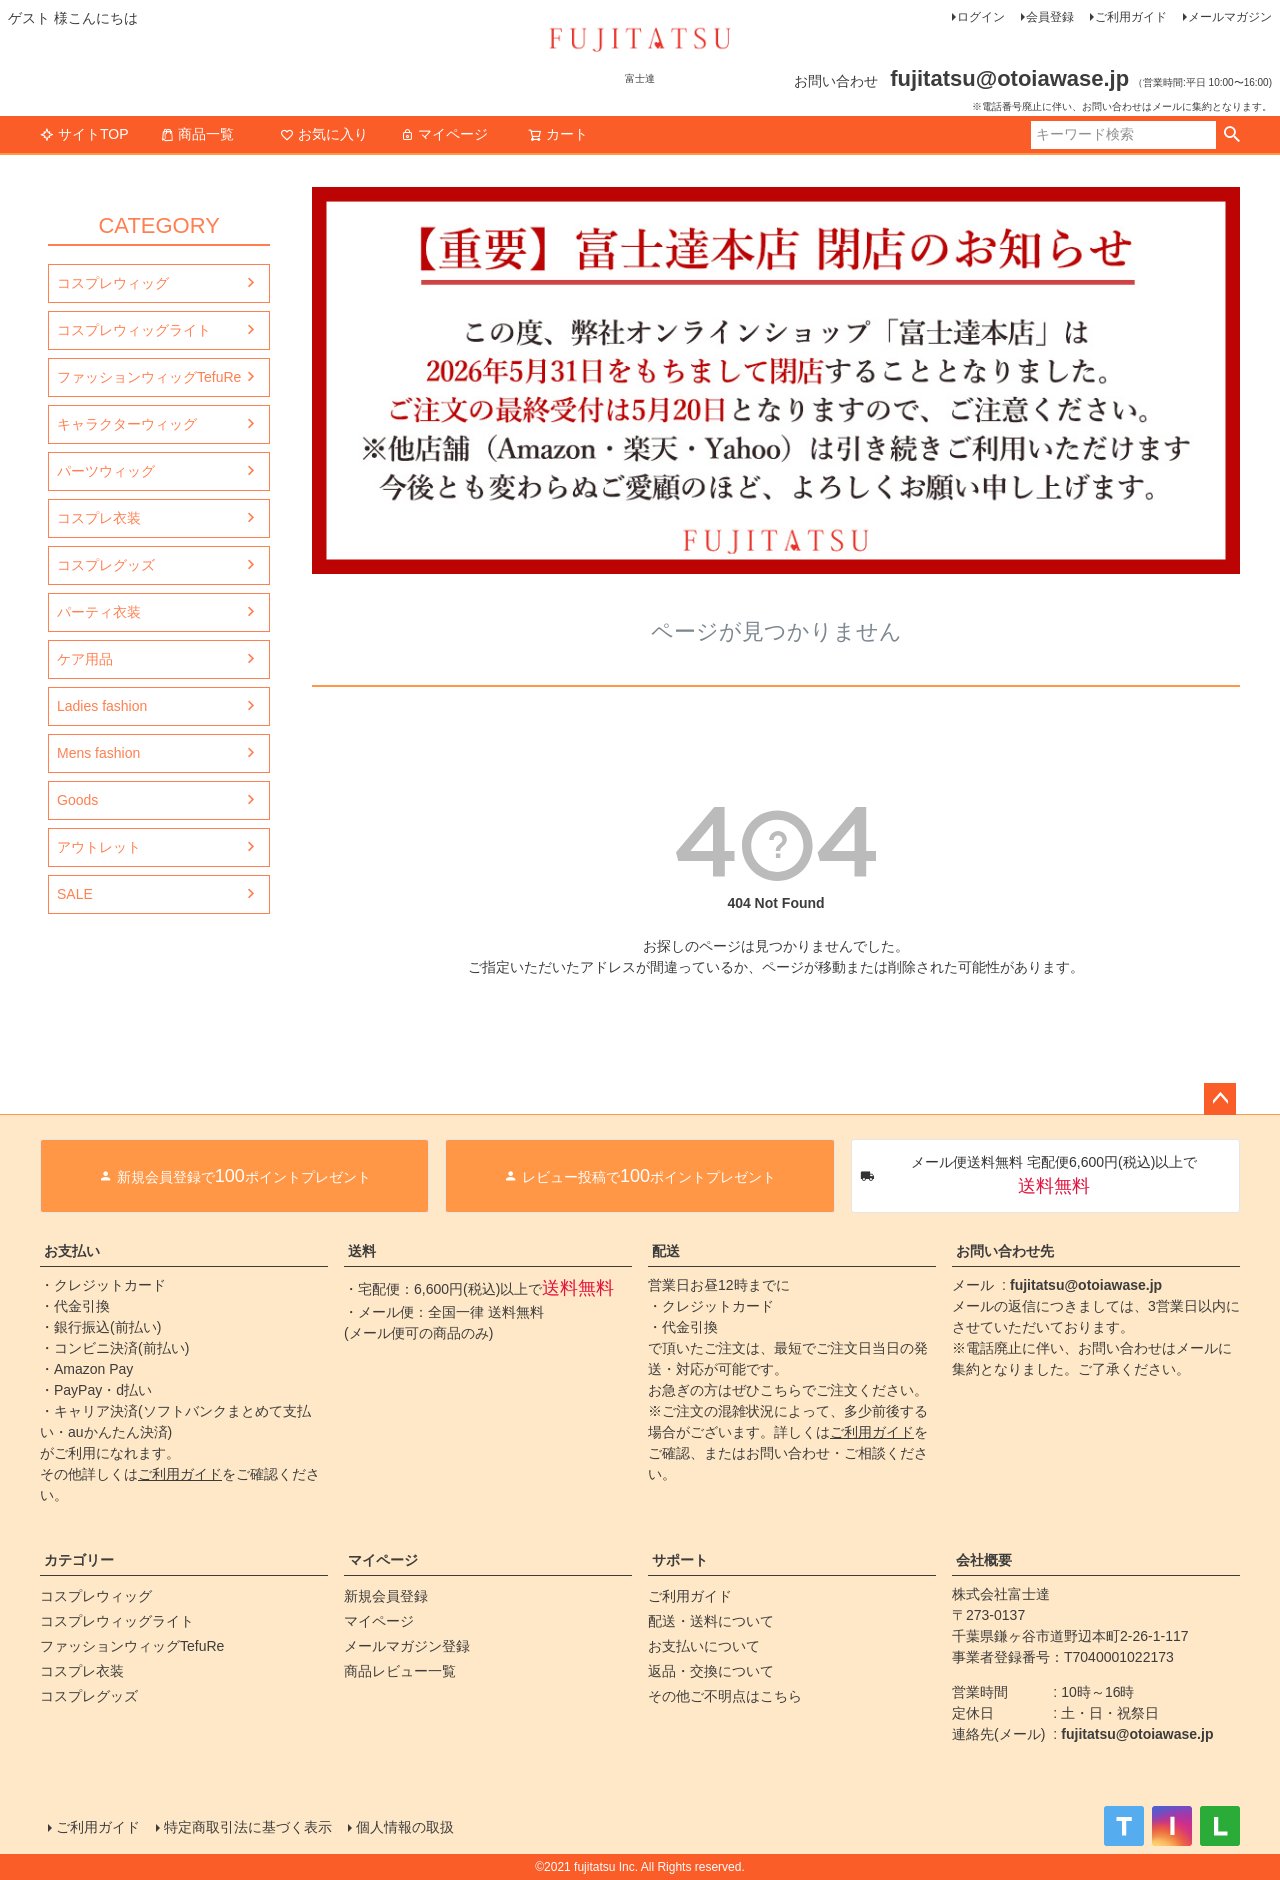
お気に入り (324, 134)
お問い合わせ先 (1005, 1251)
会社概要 (984, 1560)
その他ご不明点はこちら (725, 1696)
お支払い (72, 1251)
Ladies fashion (102, 706)
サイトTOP (84, 134)
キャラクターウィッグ (127, 424)
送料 (362, 1251)
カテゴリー (79, 1560)
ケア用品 (85, 659)
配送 (666, 1251)
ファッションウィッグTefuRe (149, 377)
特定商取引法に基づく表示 (248, 1827)
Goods (77, 800)
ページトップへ (1220, 1099)
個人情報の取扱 (405, 1827)
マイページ (444, 134)
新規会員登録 (386, 1596)
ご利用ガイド (1131, 17)
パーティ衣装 (99, 612)
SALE (75, 894)
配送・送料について (711, 1621)
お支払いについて (704, 1646)
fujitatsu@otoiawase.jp (1086, 1285)
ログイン (981, 17)
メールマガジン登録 (407, 1646)
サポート (680, 1560)
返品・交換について (711, 1671)
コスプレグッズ (106, 565)
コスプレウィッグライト (134, 330)
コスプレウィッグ (113, 283)
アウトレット (99, 847)
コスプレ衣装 (99, 518)
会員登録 (1050, 17)
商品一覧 (197, 134)
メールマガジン (1230, 17)
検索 (1231, 135)
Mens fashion (98, 753)
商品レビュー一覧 (400, 1671)
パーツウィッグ (106, 471)
